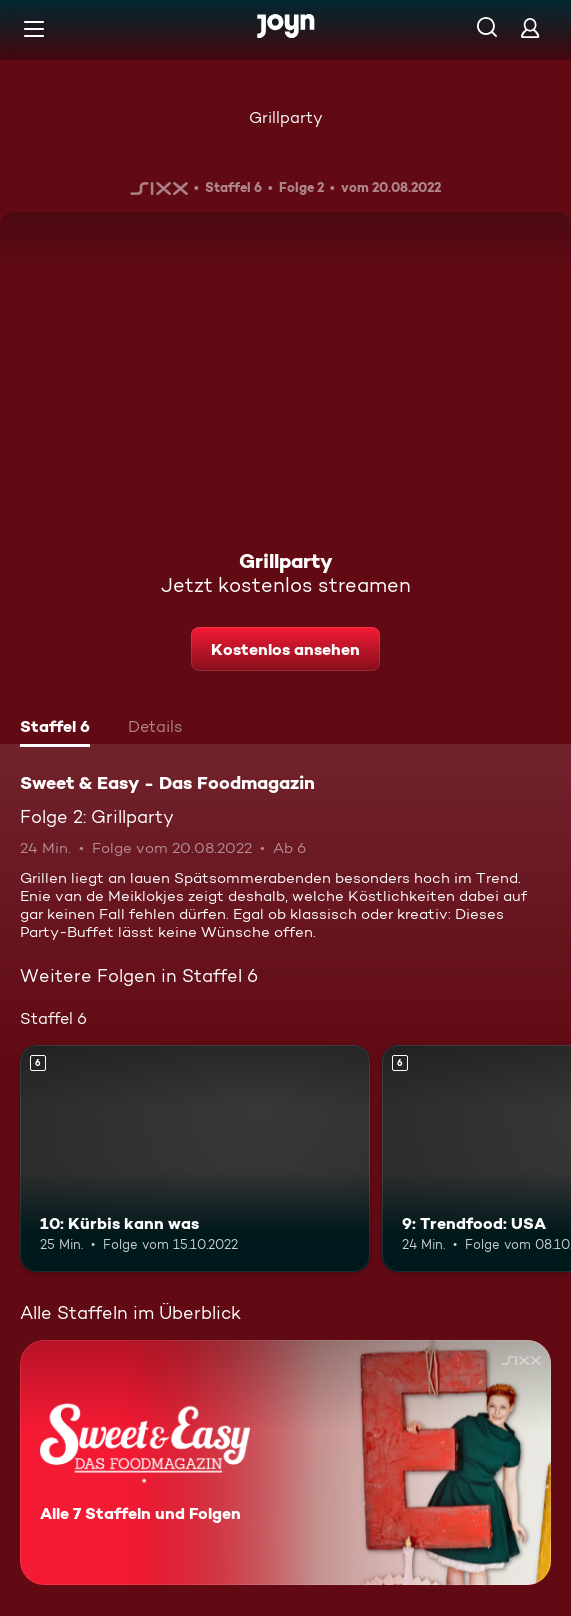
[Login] (530, 27)
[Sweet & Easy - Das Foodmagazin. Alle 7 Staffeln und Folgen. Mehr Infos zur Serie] (285, 1462)
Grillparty (286, 117)
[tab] (55, 729)
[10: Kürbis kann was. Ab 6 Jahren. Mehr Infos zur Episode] (195, 1159)
